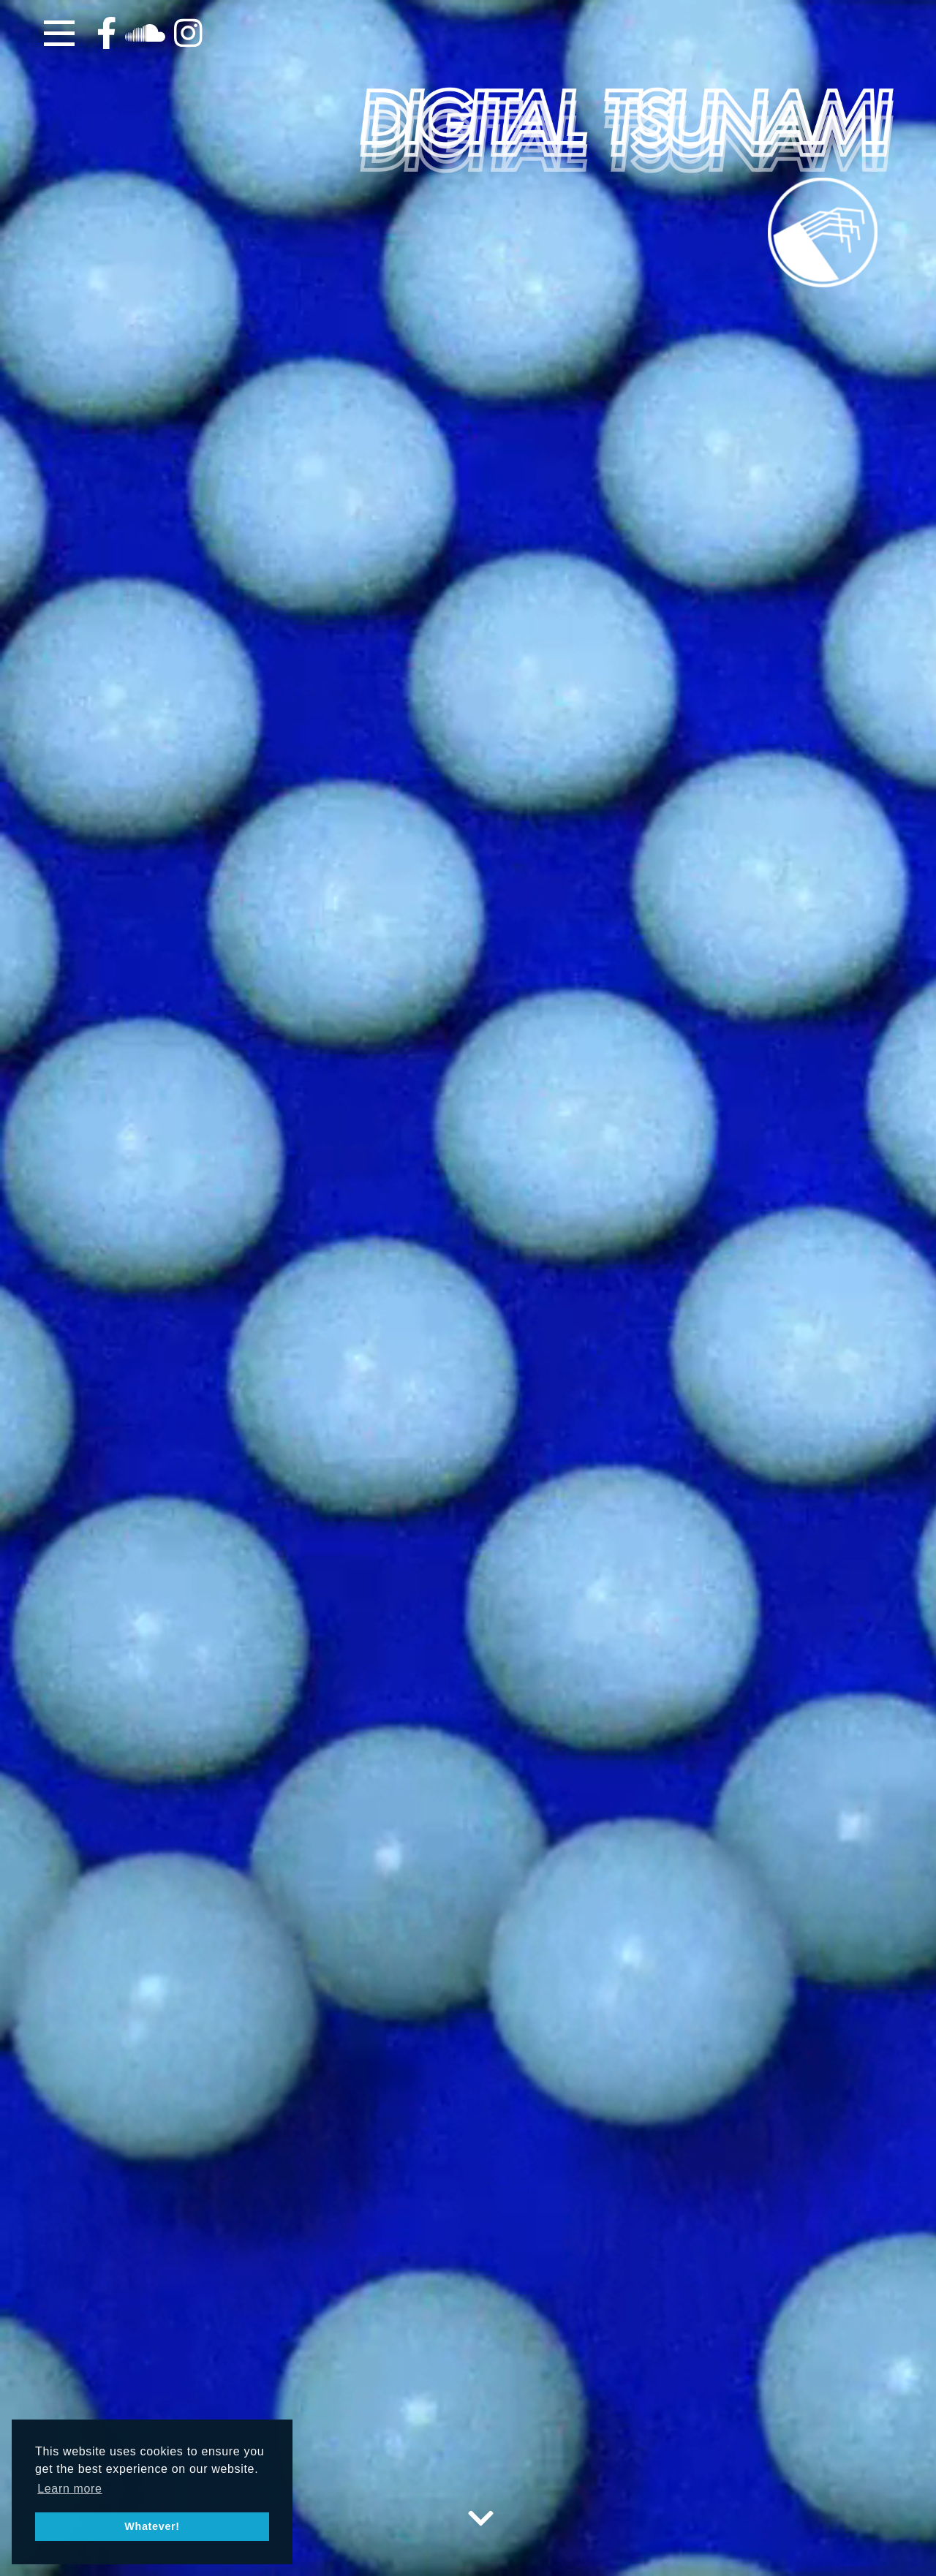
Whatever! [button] (152, 2526)
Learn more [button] (69, 2488)
